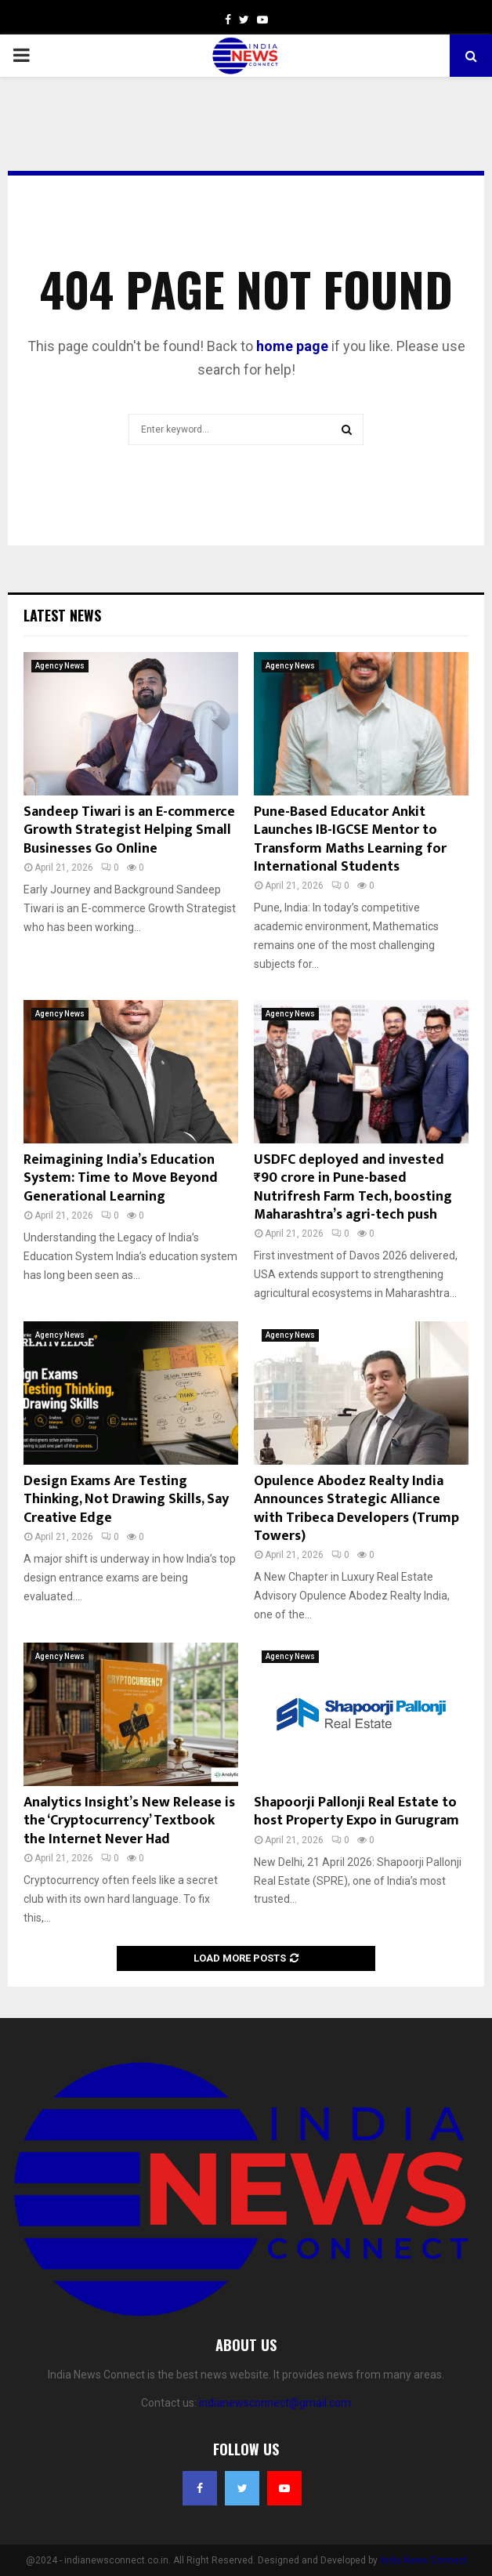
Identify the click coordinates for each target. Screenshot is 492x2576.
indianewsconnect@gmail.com (275, 2403)
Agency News (60, 665)
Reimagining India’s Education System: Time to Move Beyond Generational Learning (121, 1178)
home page (292, 346)
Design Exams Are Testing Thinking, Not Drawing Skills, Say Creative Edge (126, 1499)
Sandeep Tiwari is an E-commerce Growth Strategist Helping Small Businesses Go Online (129, 830)
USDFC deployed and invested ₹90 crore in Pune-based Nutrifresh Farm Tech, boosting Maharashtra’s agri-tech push (353, 1187)
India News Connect (423, 2560)
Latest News (62, 615)
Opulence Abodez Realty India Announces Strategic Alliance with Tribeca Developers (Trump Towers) (356, 1508)
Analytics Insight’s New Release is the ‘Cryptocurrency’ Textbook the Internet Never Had (129, 1821)
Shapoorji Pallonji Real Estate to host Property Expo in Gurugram (356, 1811)
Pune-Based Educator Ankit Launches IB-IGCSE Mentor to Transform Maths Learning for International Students (350, 839)
